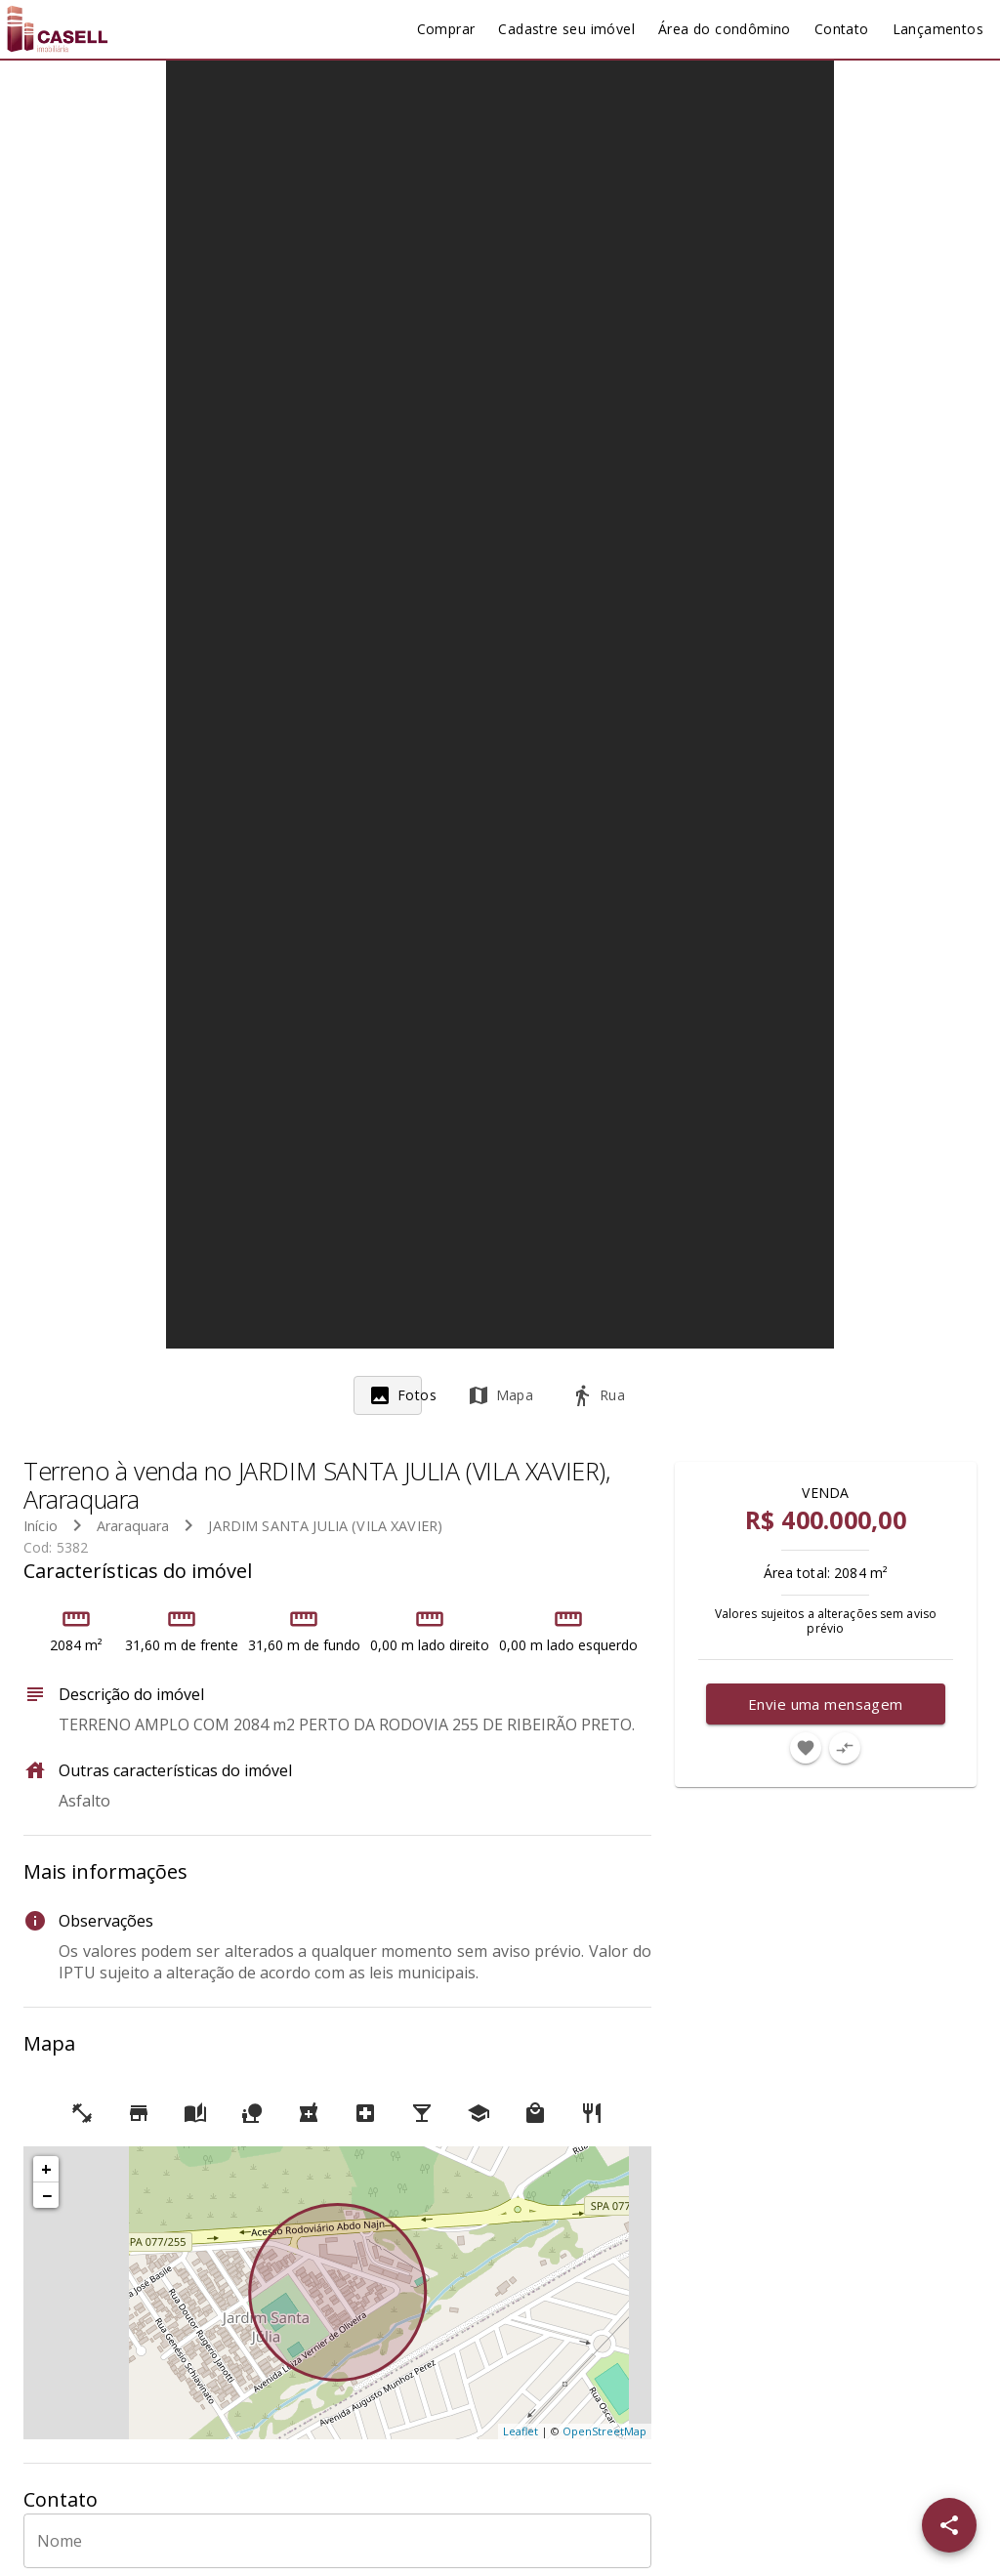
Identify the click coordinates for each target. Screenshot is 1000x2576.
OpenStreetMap (604, 2431)
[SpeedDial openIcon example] (949, 2525)
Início (40, 1526)
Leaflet (520, 2431)
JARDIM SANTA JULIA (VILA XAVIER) (325, 1526)
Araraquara (133, 1526)
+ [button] (46, 2169)
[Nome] (337, 2541)
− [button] (47, 2195)
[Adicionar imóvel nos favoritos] (805, 1748)
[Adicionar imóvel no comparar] (844, 1748)
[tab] (402, 1395)
